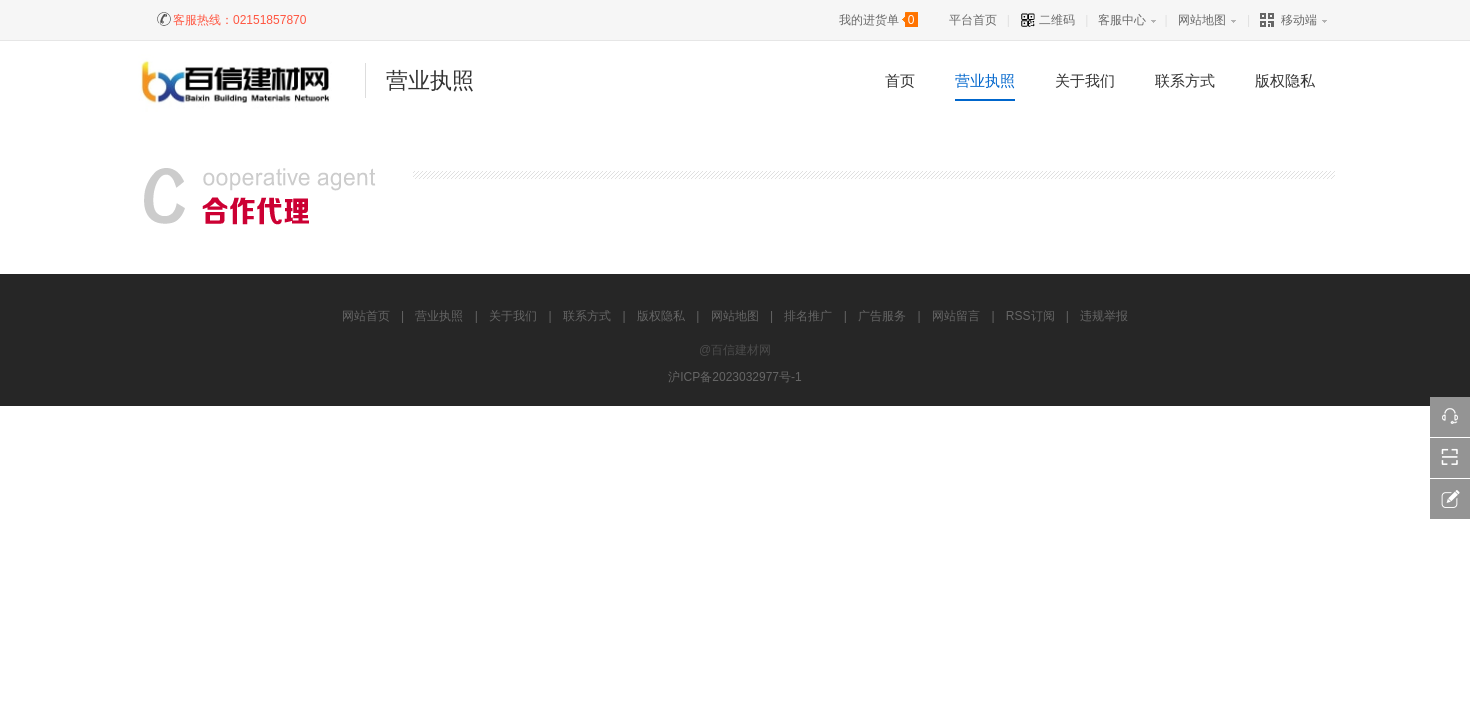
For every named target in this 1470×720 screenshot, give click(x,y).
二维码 (1047, 20)
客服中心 (1122, 20)
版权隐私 (1285, 80)
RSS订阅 (1030, 316)
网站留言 (956, 316)
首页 (900, 80)
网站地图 (1202, 20)
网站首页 (366, 316)
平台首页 (973, 20)
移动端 (1288, 20)
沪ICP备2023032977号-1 (734, 377)
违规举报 (1104, 316)
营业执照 (985, 80)
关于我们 (1085, 80)
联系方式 (1185, 80)
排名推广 (808, 316)
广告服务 (882, 316)
